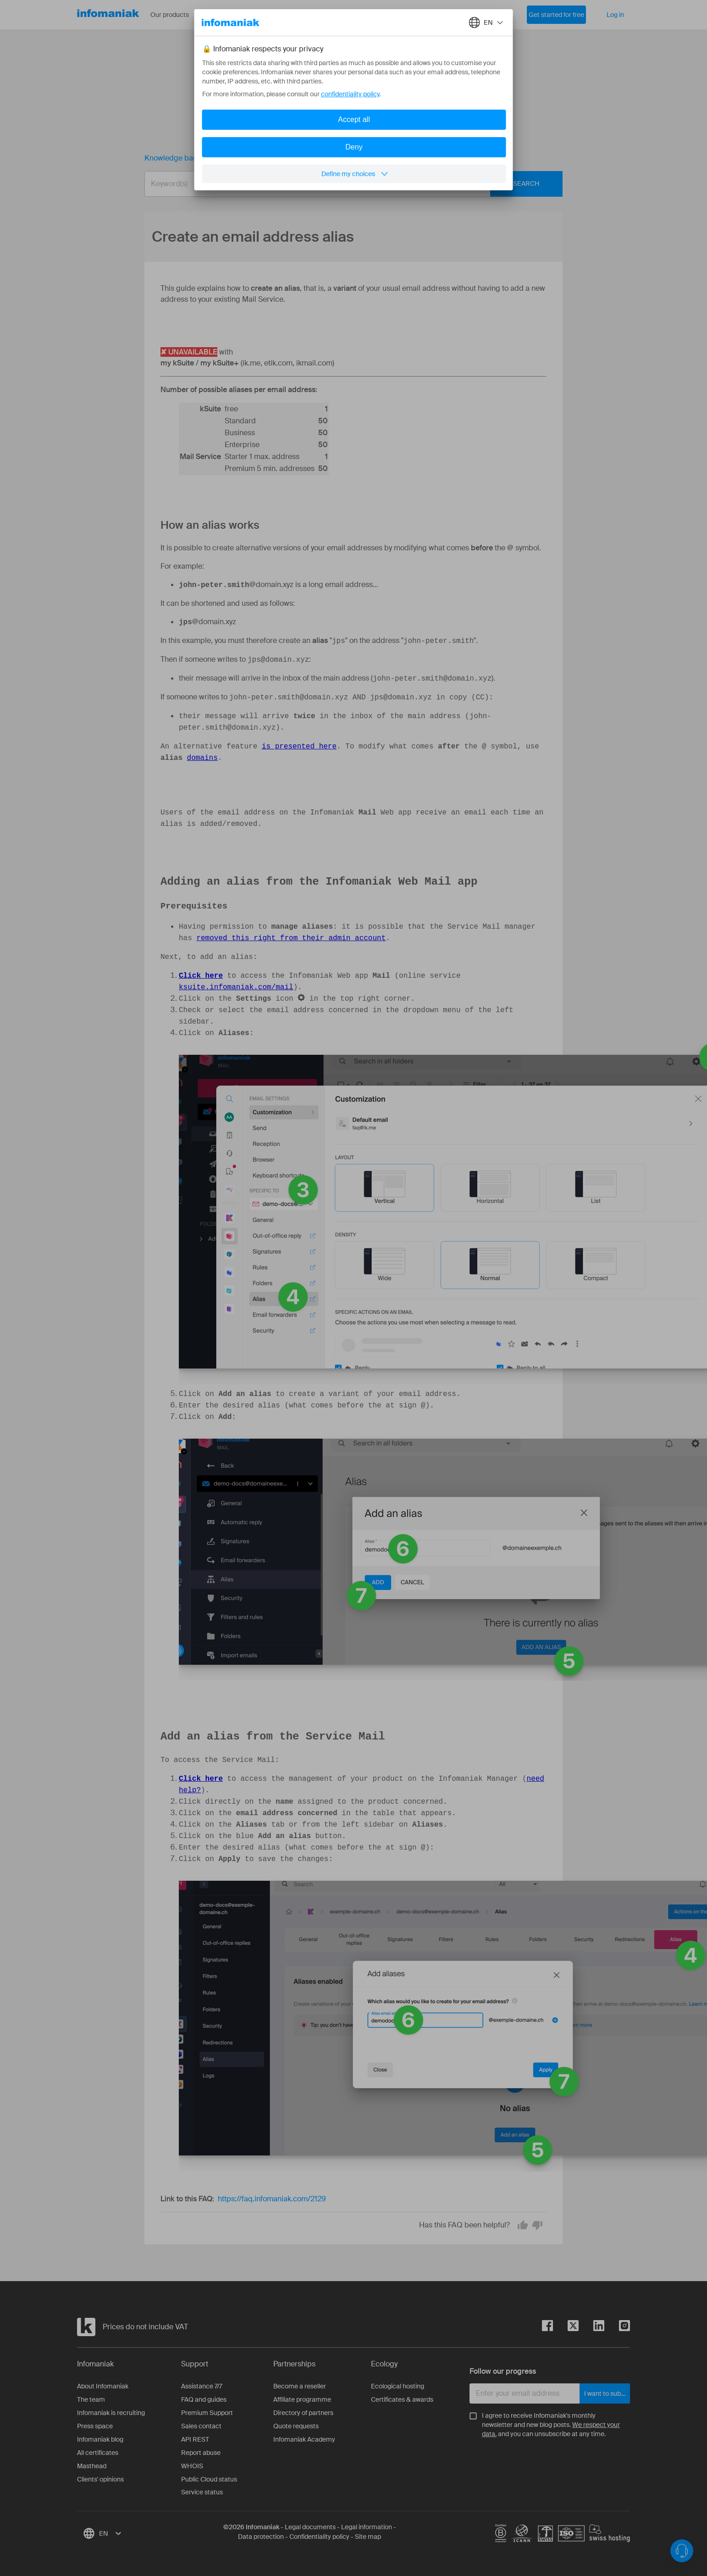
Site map (368, 2531)
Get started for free (556, 15)
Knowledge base (172, 158)
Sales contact (201, 2421)
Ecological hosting (397, 2381)
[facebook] (547, 2322)
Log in (615, 15)
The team (91, 2394)
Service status (202, 2487)
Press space (95, 2421)
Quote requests (296, 2421)
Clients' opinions (100, 2474)
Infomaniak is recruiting (111, 2408)
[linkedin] (591, 2322)
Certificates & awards (402, 2394)
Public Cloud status (209, 2474)
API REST (195, 2434)
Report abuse (201, 2447)
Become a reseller (299, 2381)
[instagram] (617, 2322)
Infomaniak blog (100, 2434)
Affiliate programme (302, 2394)
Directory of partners (303, 2408)
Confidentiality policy (319, 2531)
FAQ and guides (203, 2394)
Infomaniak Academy (304, 2434)
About (280, 14)
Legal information (366, 2522)
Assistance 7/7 (201, 2381)
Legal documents (310, 2522)
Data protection (261, 2531)
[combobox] (347, 184)
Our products (176, 14)
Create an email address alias (269, 158)
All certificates (97, 2447)
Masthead (91, 2461)
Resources (233, 14)
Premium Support (207, 2408)
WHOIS (192, 2461)
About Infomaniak (102, 2381)
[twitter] (566, 2322)
